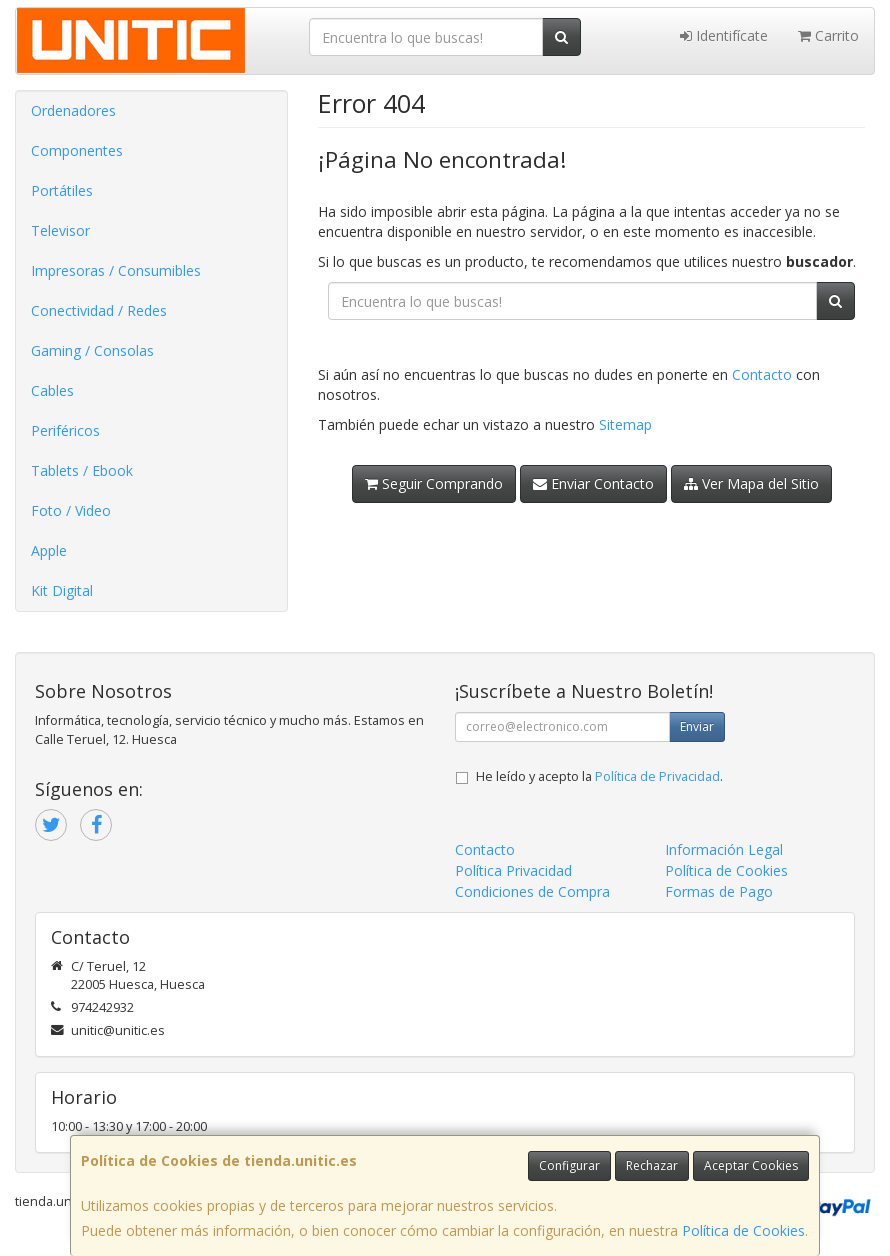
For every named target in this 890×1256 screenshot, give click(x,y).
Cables (52, 390)
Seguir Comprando (434, 483)
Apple (49, 550)
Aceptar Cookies (751, 1165)
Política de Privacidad (657, 776)
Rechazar (652, 1165)
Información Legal (724, 849)
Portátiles (62, 190)
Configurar (569, 1165)
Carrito (828, 35)
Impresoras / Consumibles (116, 270)
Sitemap (625, 424)
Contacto (762, 374)
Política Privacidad (513, 870)
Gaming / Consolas (92, 350)
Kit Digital (62, 590)
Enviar (697, 726)
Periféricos (65, 430)
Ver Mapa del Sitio (751, 483)
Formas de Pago (719, 891)
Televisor (60, 230)
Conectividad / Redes (99, 310)
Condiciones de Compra (532, 891)
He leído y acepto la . (599, 776)
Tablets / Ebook (82, 470)
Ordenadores (73, 110)
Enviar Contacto (593, 483)
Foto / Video (71, 510)
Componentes (77, 150)
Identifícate (724, 35)
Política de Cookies (743, 1230)
